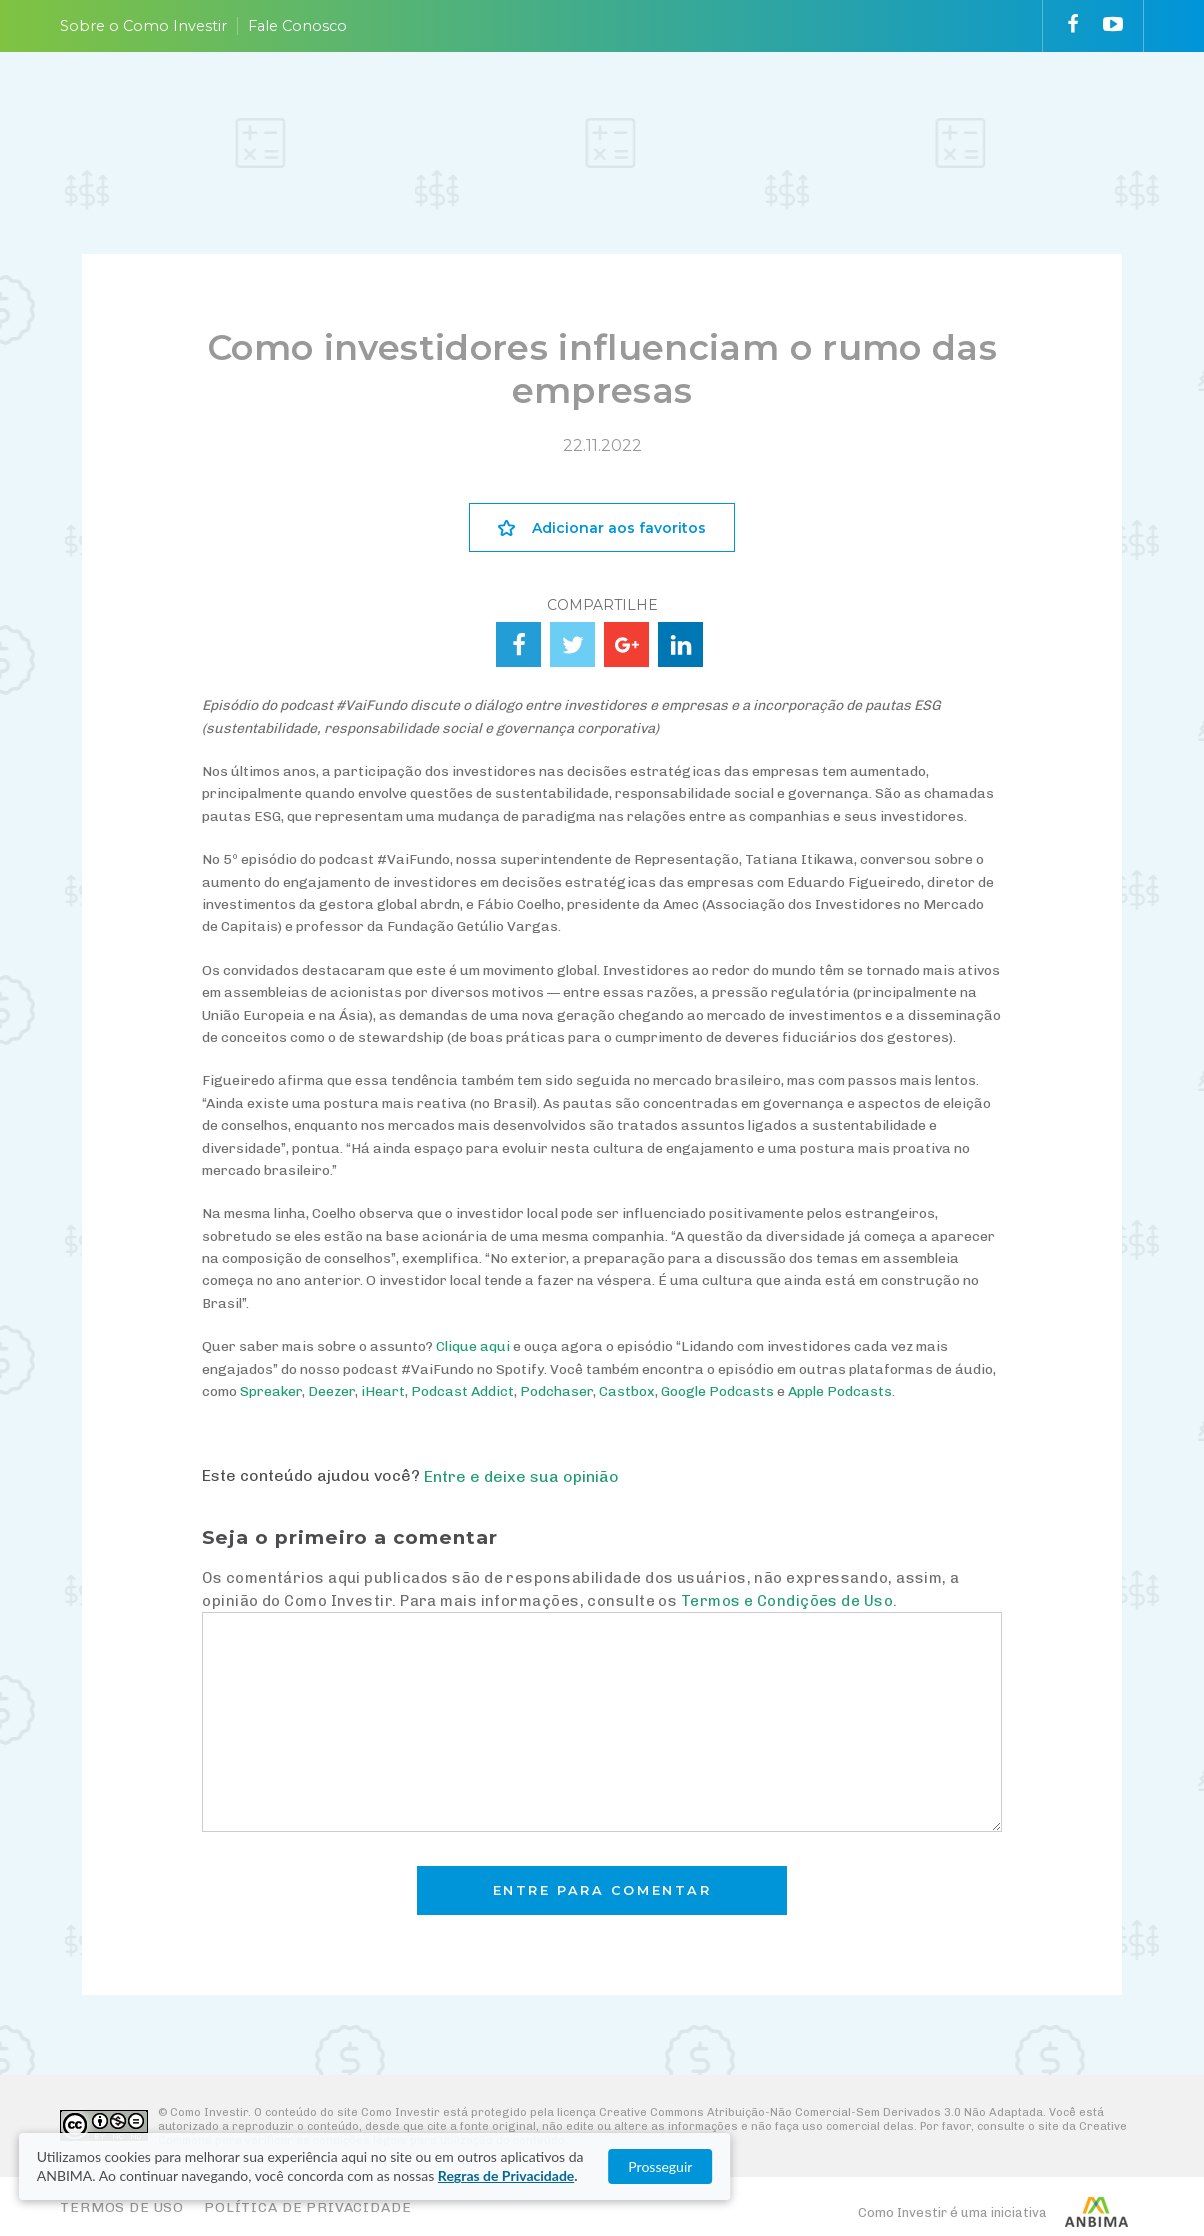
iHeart (383, 1391)
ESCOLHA (584, 113)
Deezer (331, 1391)
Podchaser (556, 1391)
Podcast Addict (462, 1391)
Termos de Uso (122, 2207)
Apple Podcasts (840, 1391)
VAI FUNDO (806, 113)
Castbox (627, 1391)
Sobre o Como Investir (143, 26)
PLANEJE (363, 113)
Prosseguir (1104, 2166)
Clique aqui (473, 1346)
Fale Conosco (297, 26)
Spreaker (271, 1391)
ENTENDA (472, 113)
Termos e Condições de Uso (787, 1601)
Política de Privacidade (307, 2207)
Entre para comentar (602, 1890)
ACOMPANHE (709, 113)
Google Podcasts (717, 1391)
